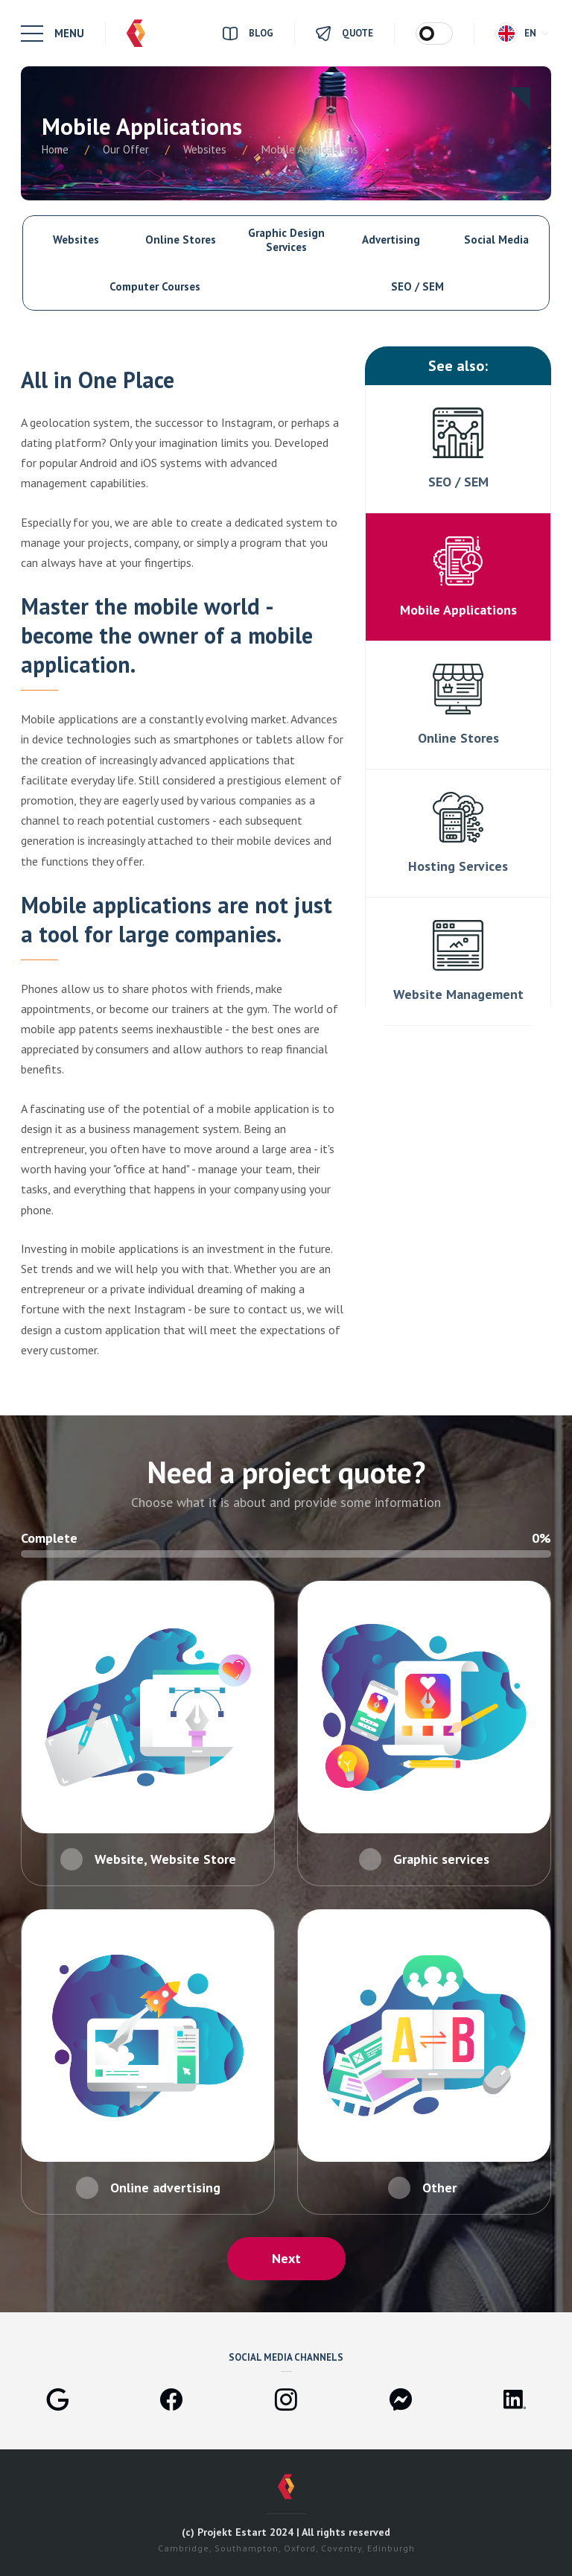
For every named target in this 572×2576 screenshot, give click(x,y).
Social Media (496, 239)
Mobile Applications (458, 609)
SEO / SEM (417, 286)
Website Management (458, 994)
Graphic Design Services (286, 240)
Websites (76, 239)
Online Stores (180, 239)
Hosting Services (458, 866)
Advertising (391, 239)
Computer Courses (154, 286)
